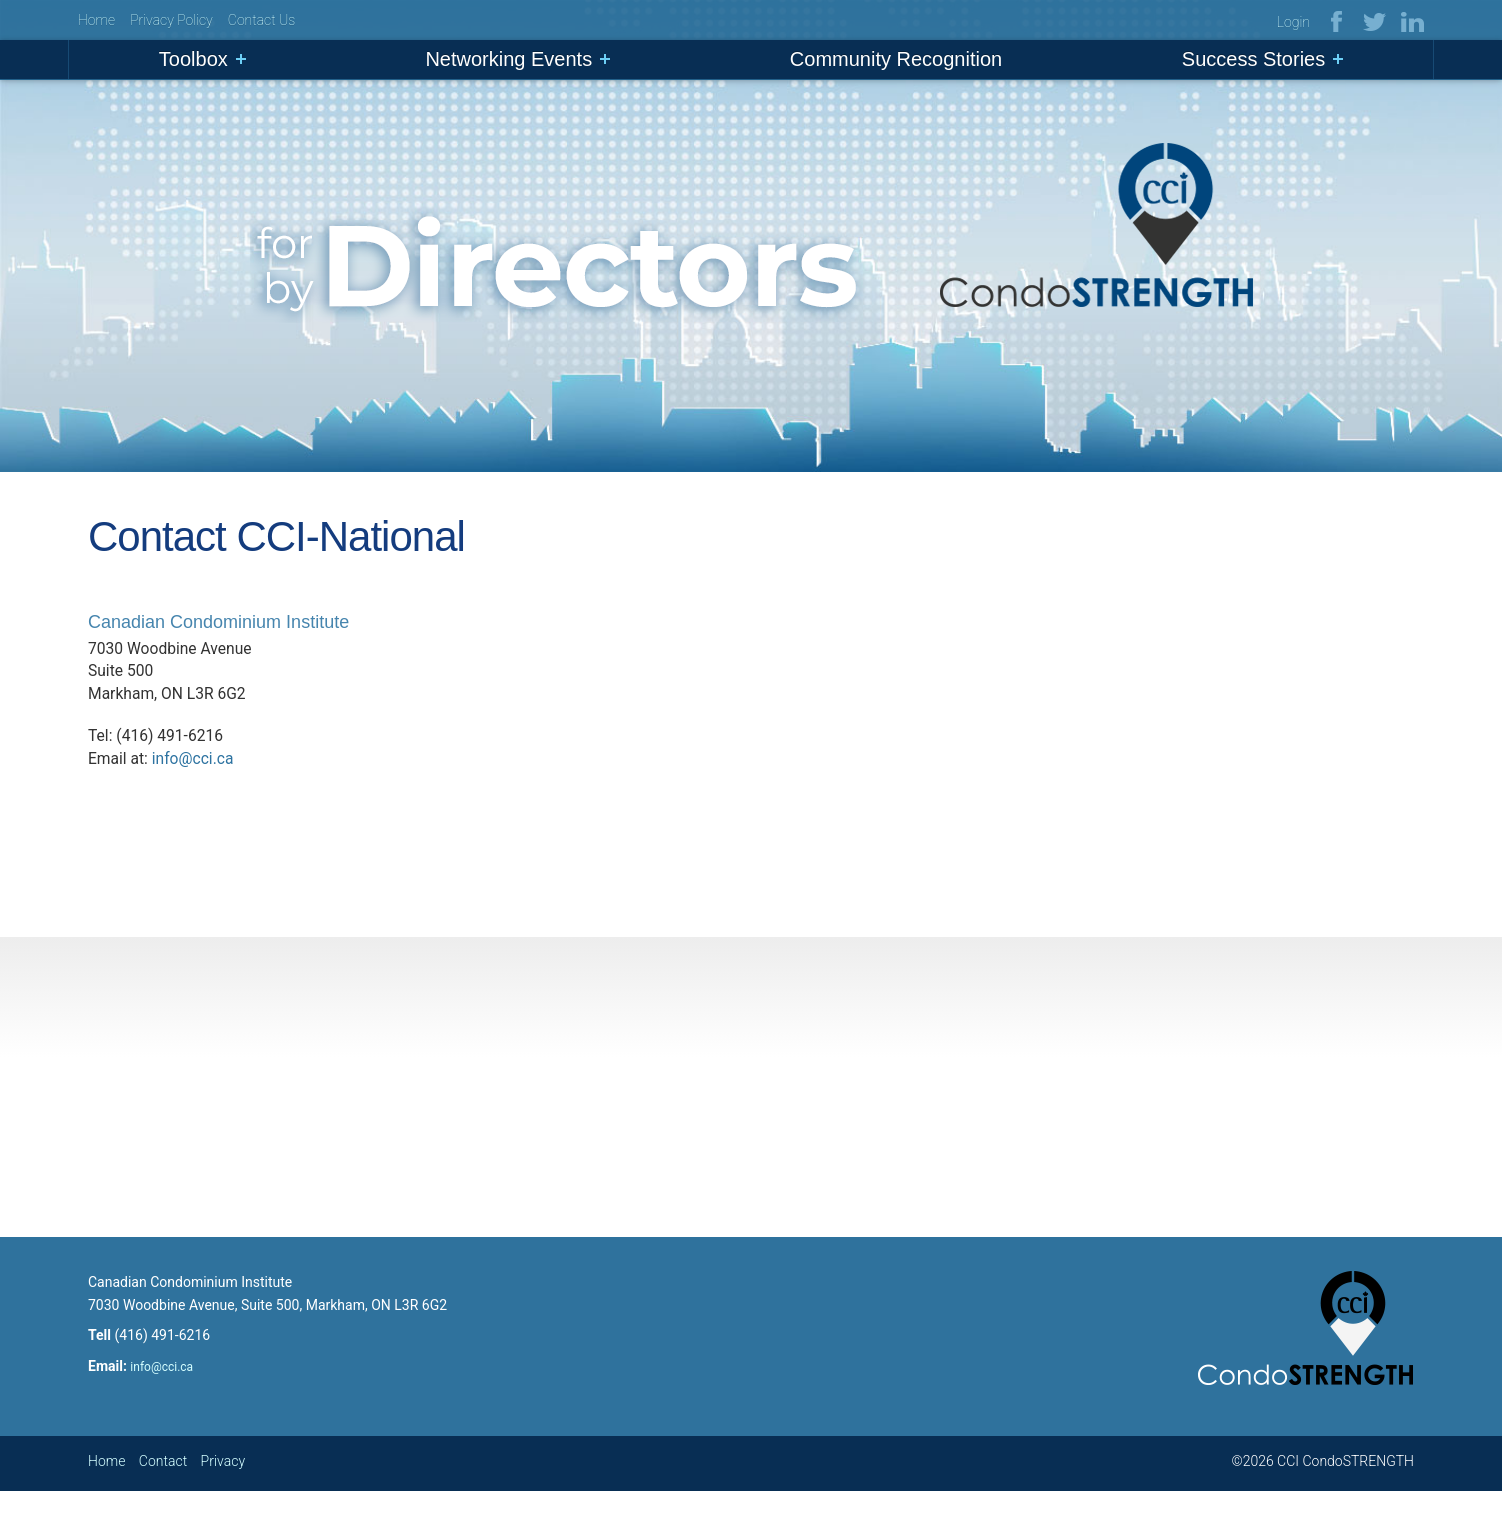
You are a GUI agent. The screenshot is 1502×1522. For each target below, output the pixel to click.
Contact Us (261, 21)
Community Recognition (896, 61)
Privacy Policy (171, 21)
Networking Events (508, 61)
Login (1293, 23)
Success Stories (1253, 61)
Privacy (223, 1491)
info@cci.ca (195, 776)
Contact (163, 1491)
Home (96, 21)
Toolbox (193, 61)
